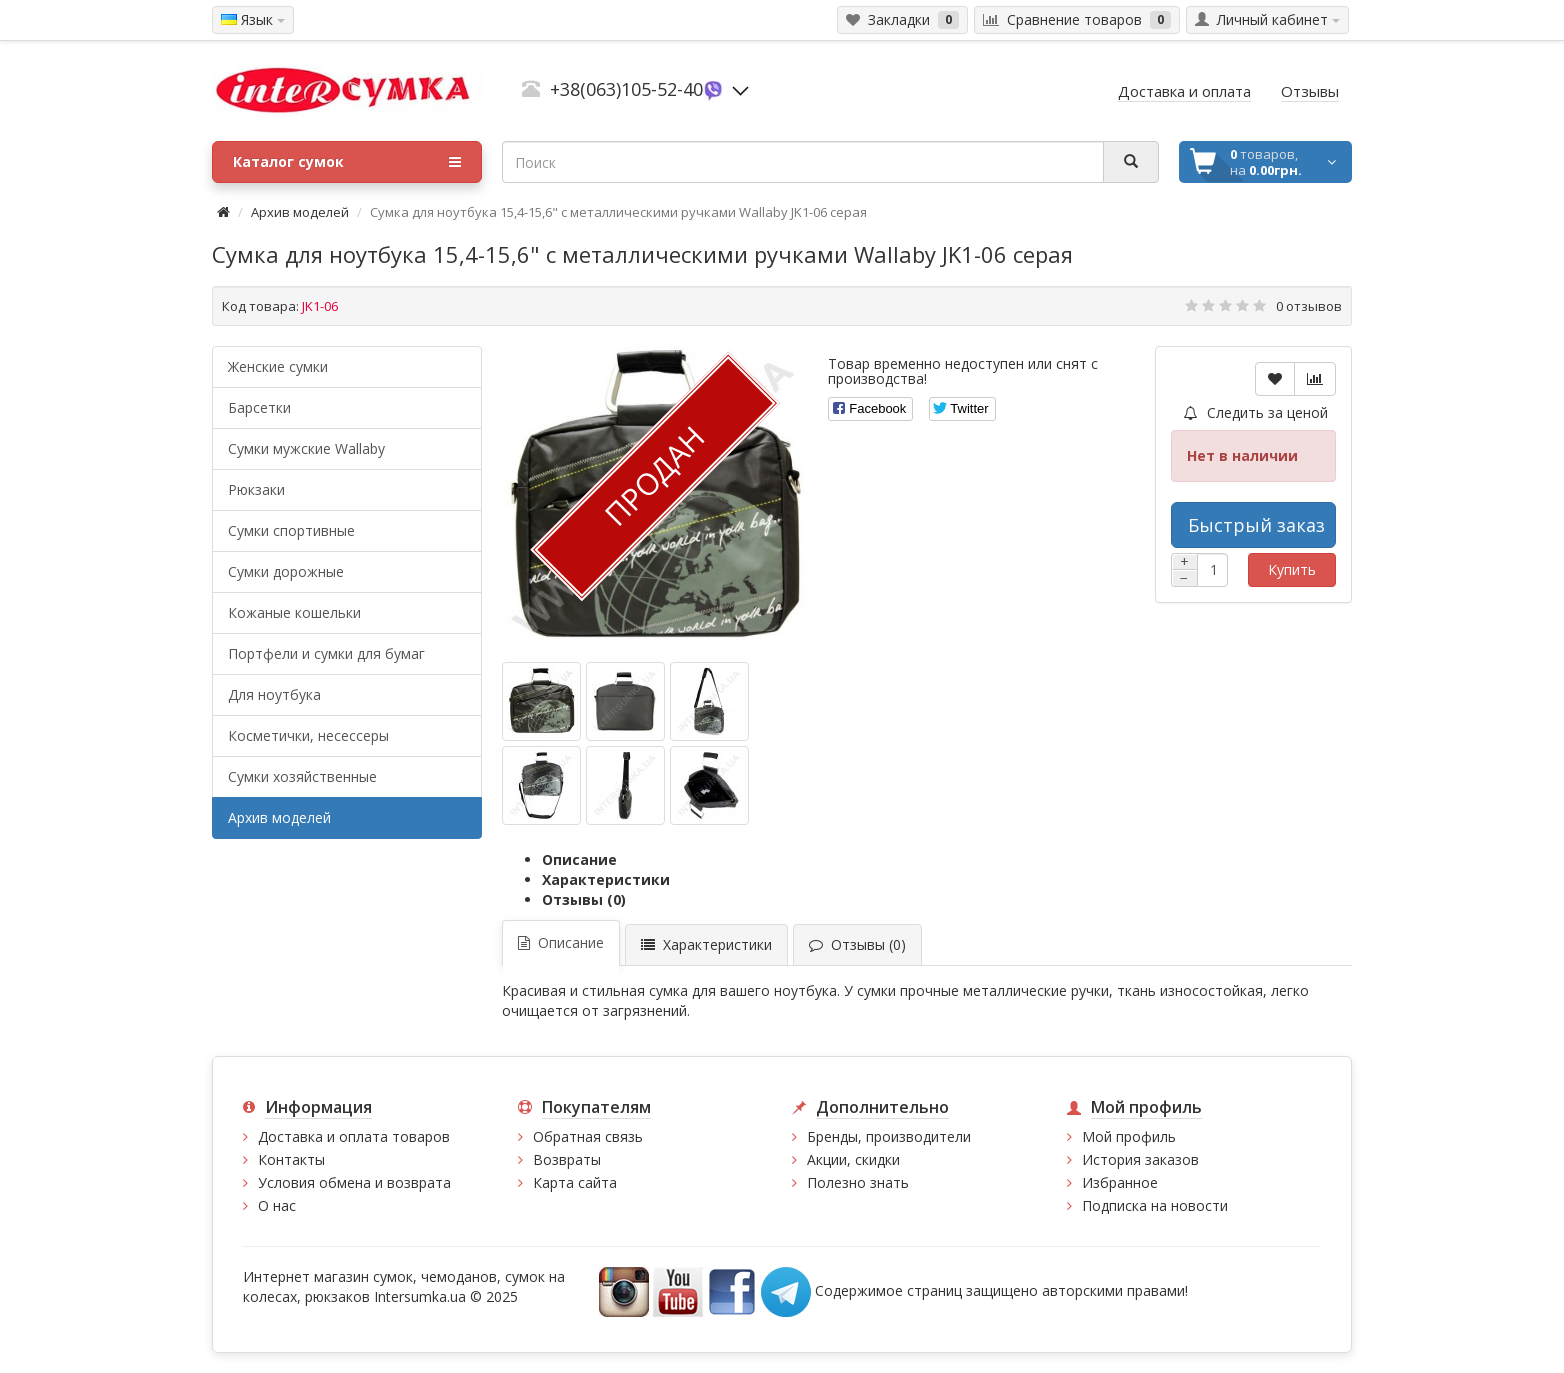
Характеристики (606, 879)
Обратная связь (588, 1136)
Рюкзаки (256, 489)
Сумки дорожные (286, 571)
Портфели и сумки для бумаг (326, 653)
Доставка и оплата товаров (354, 1136)
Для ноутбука (274, 694)
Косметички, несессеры (308, 735)
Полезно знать (858, 1182)
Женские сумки (278, 366)
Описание (579, 859)
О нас (277, 1205)
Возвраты (567, 1159)
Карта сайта (575, 1182)
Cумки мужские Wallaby (306, 448)
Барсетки (259, 407)
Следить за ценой (1256, 412)
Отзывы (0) (584, 899)
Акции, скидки (853, 1159)
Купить (1292, 569)
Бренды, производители (889, 1136)
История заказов (1140, 1159)
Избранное (1120, 1182)
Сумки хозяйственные (302, 776)
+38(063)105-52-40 (626, 89)
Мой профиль (1129, 1136)
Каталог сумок (347, 162)
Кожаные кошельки (294, 612)
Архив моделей (300, 212)
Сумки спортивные (291, 530)
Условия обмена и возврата (354, 1182)
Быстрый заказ (1256, 525)
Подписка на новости (1155, 1205)
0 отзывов (1309, 306)
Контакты (291, 1159)
